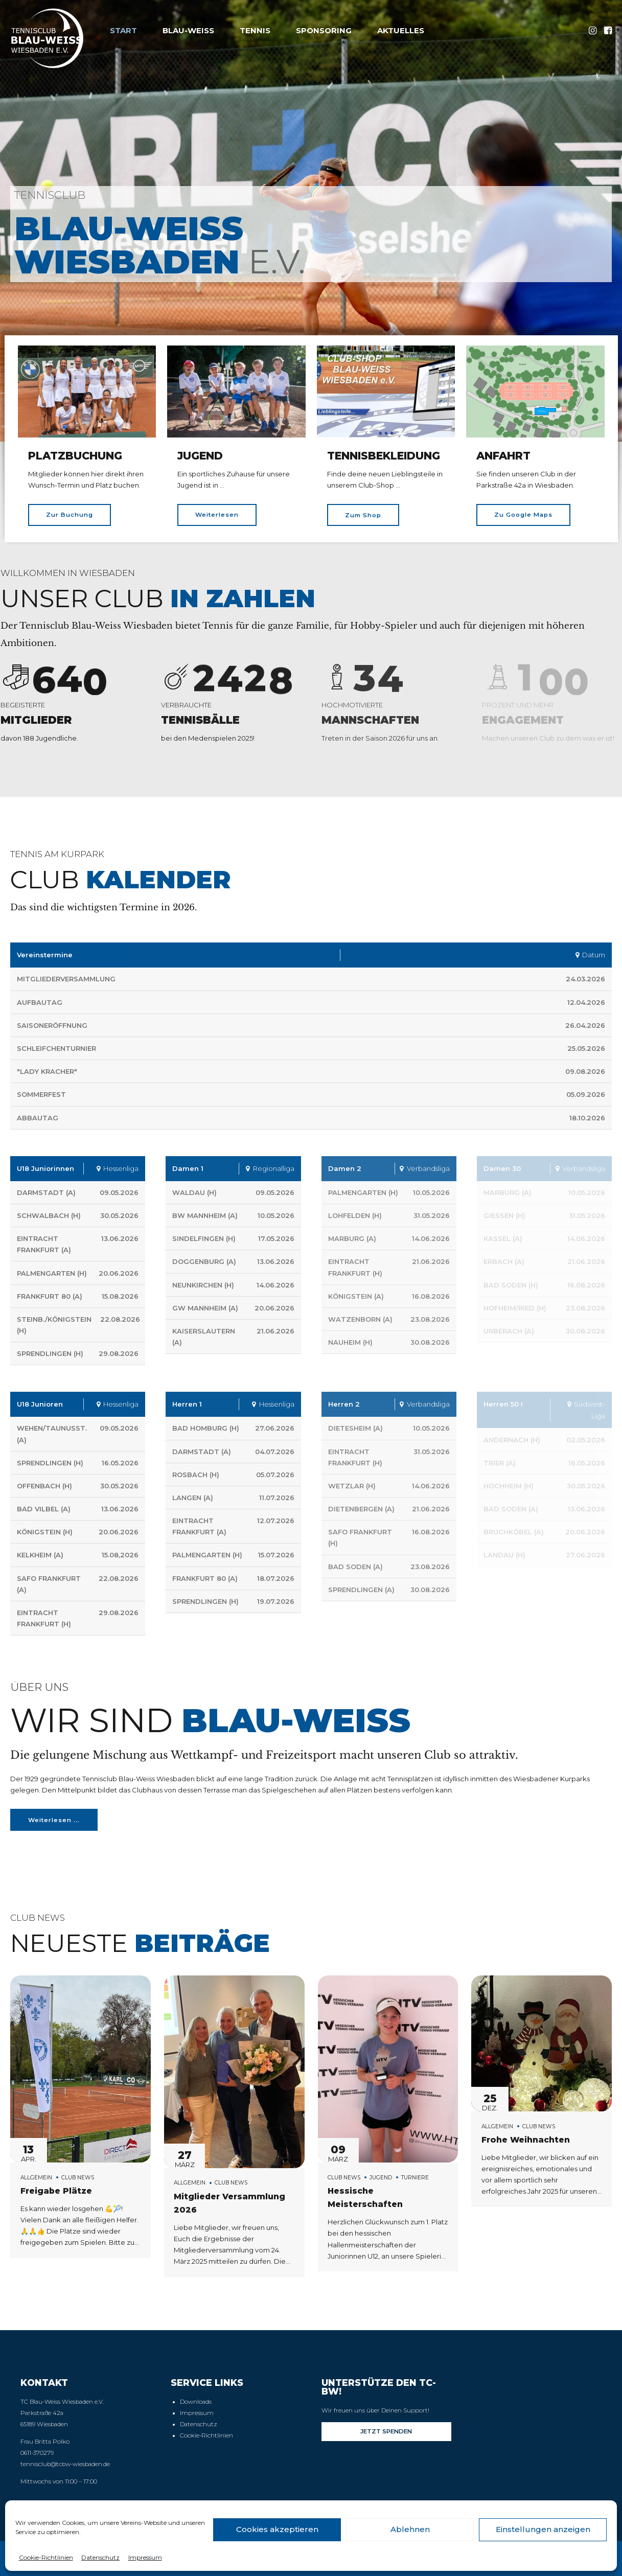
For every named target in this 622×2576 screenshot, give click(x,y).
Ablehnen (410, 2529)
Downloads (196, 2401)
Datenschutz (100, 2557)
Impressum (145, 2557)
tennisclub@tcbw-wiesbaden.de (65, 2464)
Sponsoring (324, 30)
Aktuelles (400, 30)
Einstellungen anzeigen (543, 2529)
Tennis (255, 30)
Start (123, 30)
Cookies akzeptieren (277, 2529)
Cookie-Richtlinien (46, 2557)
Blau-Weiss (188, 30)
